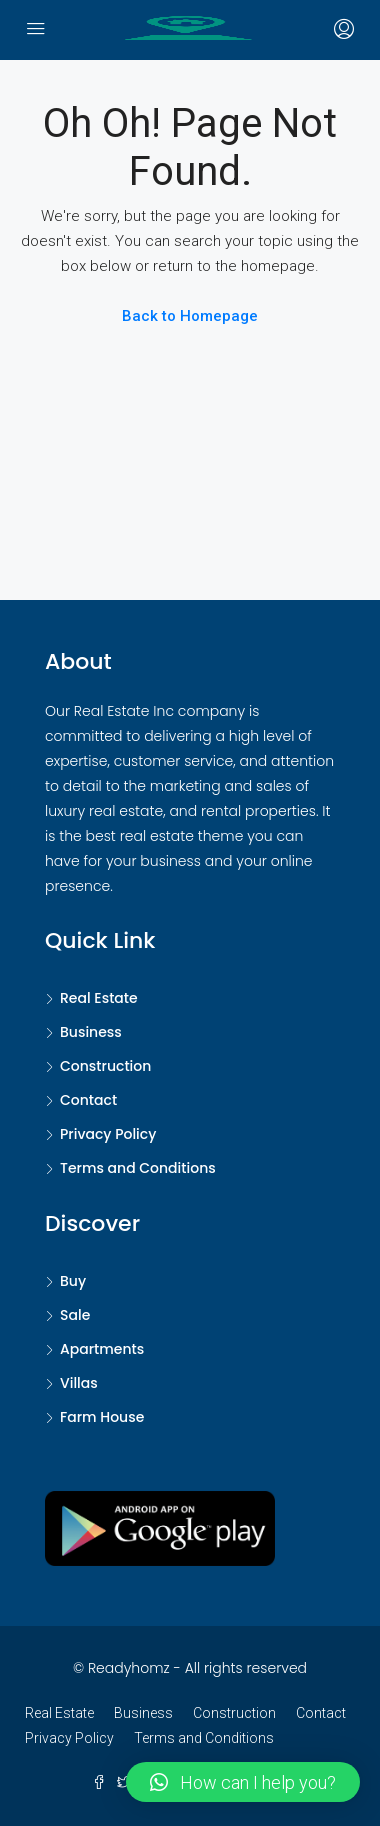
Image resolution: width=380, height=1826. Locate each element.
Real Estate (99, 998)
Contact (88, 1100)
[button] (243, 1782)
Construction (105, 1066)
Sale (75, 1315)
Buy (73, 1281)
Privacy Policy (108, 1134)
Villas (79, 1383)
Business (91, 1032)
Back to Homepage (190, 316)
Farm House (102, 1417)
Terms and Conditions (138, 1168)
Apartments (102, 1349)
